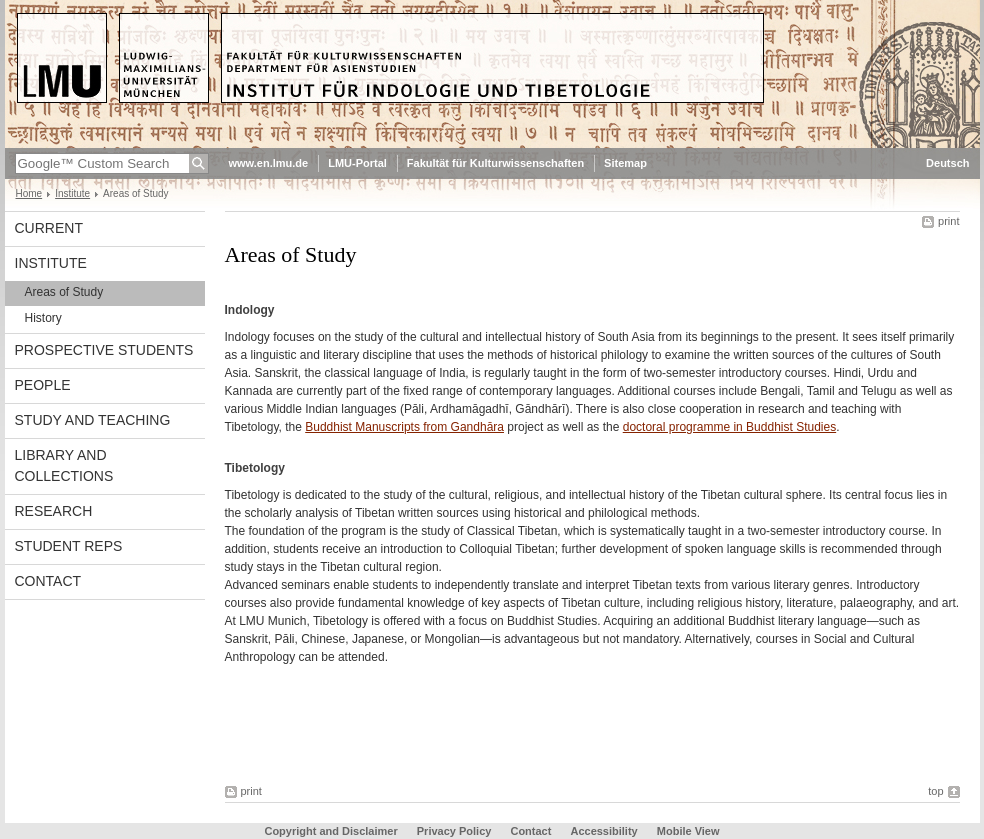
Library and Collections (64, 465)
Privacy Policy (454, 831)
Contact (48, 581)
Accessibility (605, 831)
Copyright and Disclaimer (330, 831)
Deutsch (947, 163)
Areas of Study (64, 292)
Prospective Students (104, 350)
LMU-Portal (357, 163)
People (43, 385)
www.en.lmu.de (269, 163)
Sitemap (625, 163)
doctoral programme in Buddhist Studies (729, 427)
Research (54, 511)
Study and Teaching (93, 420)
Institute (72, 193)
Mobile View (688, 831)
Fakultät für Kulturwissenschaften (495, 163)
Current (49, 228)
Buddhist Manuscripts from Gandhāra (404, 427)
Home (29, 193)
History (43, 318)
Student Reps (69, 546)
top (935, 791)
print (948, 221)
